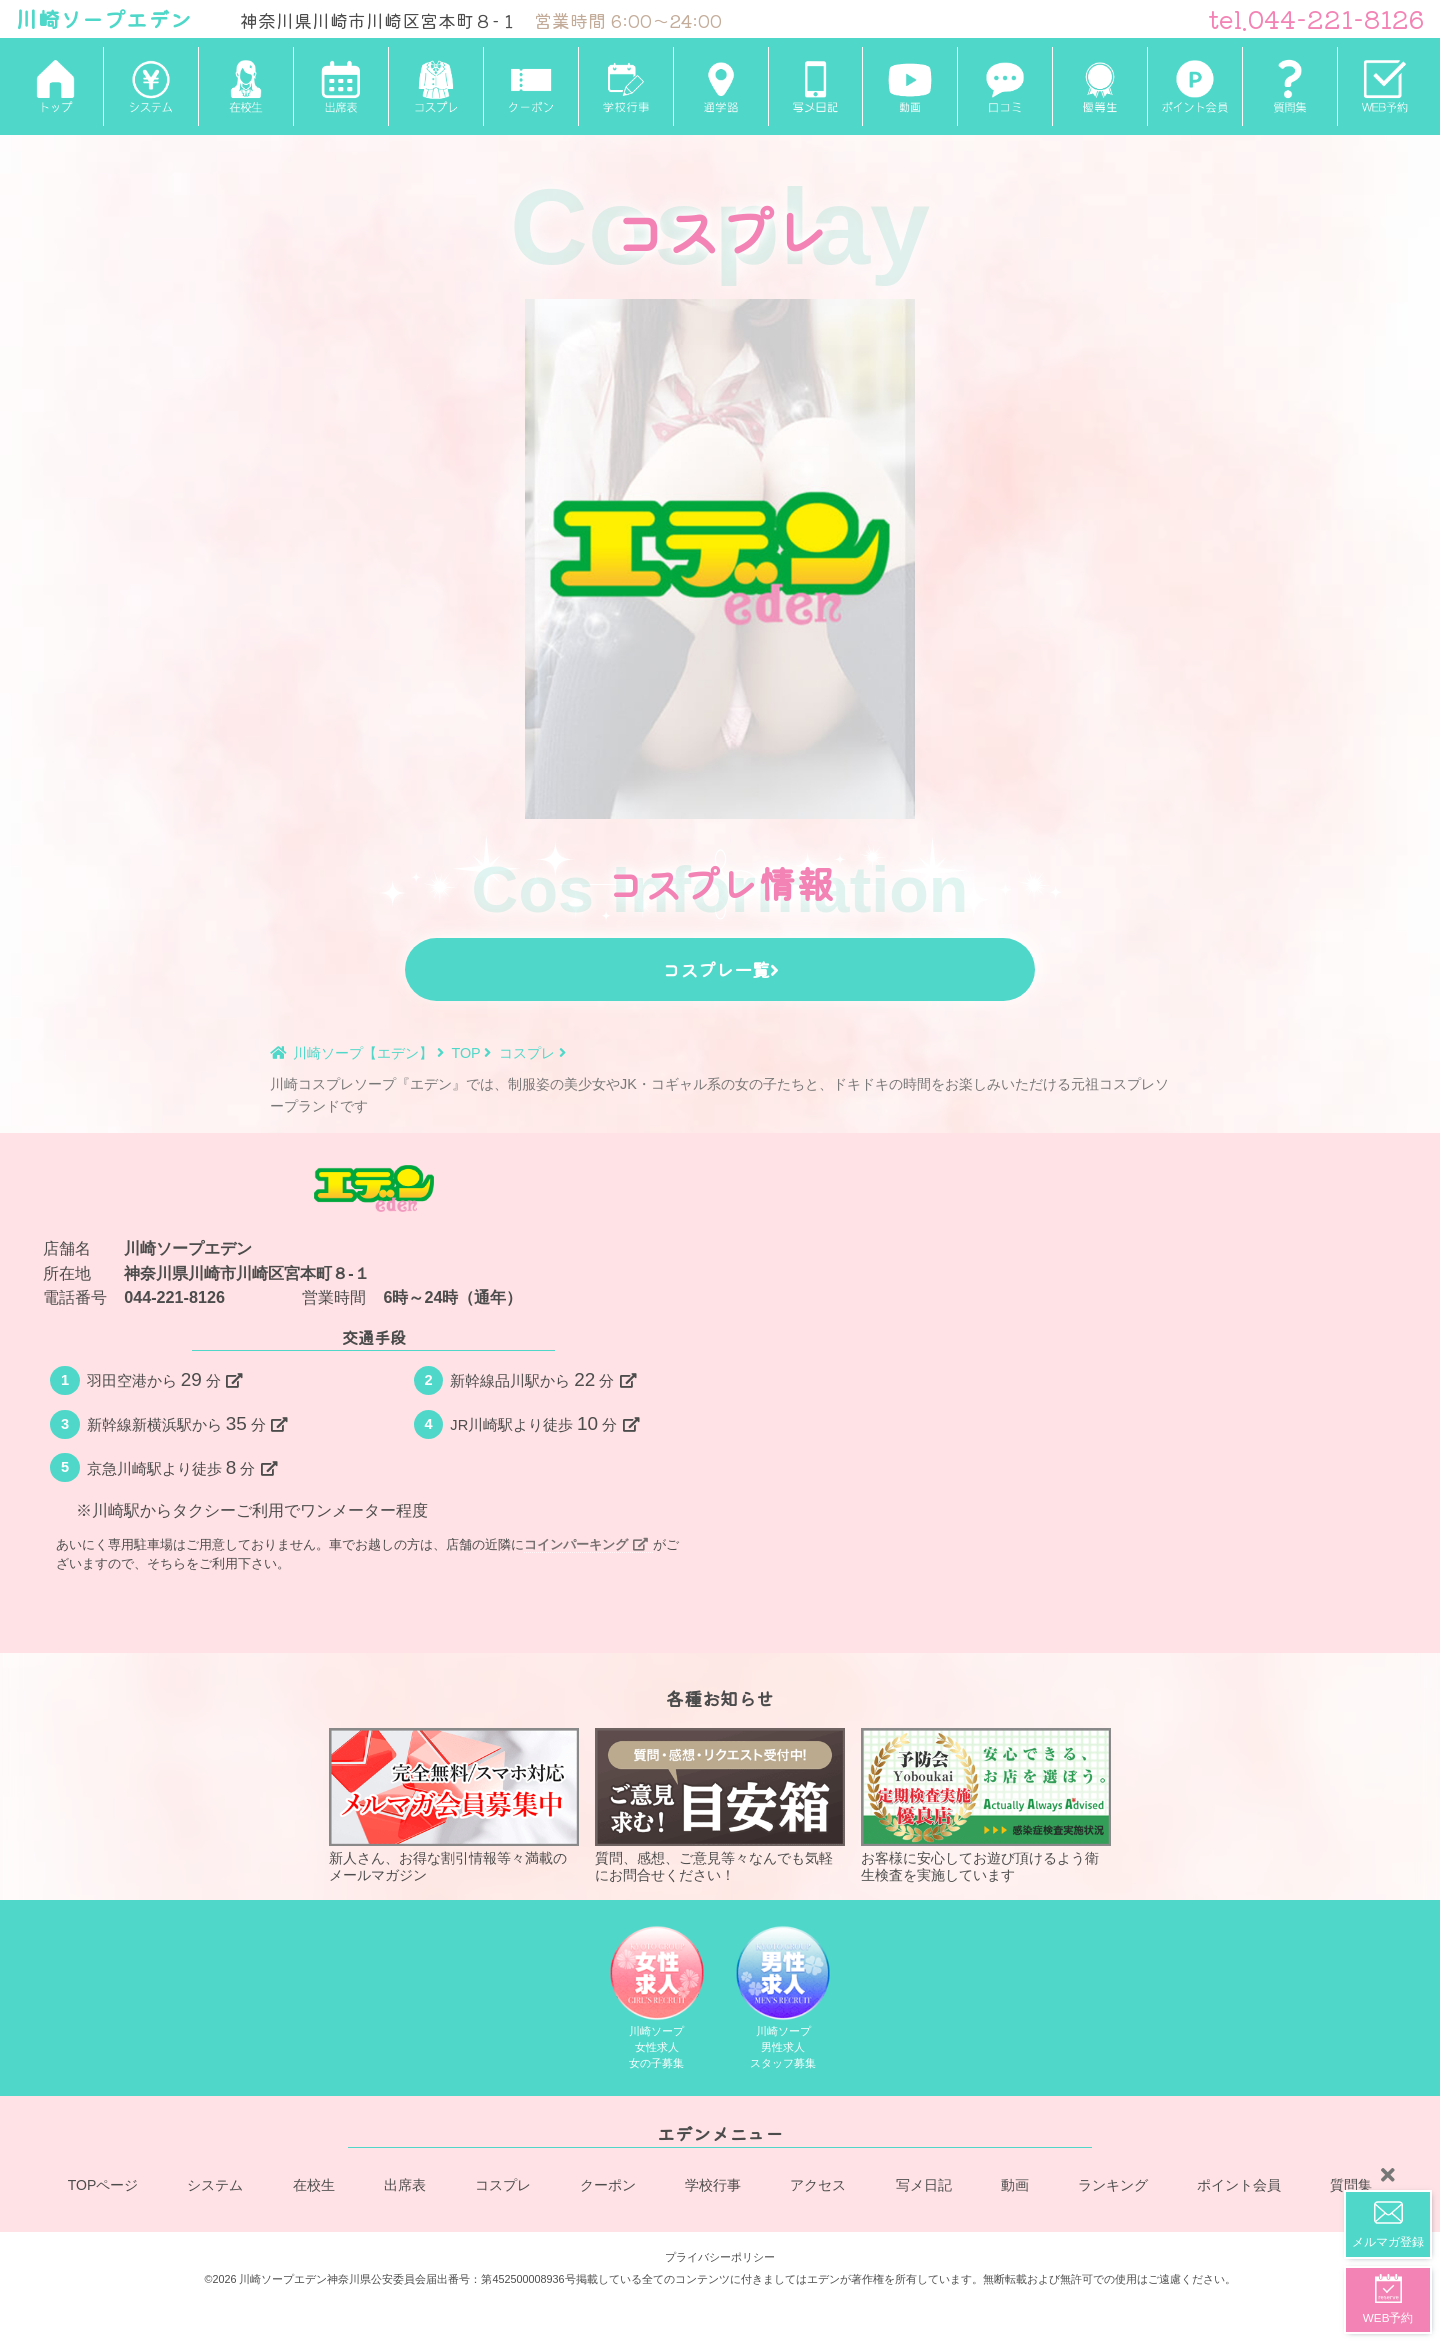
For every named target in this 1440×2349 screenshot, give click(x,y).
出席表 (405, 2185)
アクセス (819, 2185)
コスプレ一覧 (720, 969)
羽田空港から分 (164, 1379)
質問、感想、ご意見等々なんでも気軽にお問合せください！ (720, 1805)
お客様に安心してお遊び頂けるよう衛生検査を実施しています (986, 1805)
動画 (1015, 2185)
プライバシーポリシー (720, 2252)
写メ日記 (924, 2185)
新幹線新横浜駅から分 (187, 1423)
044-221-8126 (174, 1297)
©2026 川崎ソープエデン (265, 2275)
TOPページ (103, 2185)
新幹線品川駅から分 (542, 1379)
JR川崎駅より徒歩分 (544, 1423)
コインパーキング (586, 1544)
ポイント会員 (1239, 2185)
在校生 (314, 2185)
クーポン (609, 2185)
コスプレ (503, 2185)
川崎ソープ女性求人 (656, 2000)
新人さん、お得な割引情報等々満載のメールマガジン (454, 1805)
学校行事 (714, 2185)
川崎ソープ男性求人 (783, 2000)
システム (216, 2185)
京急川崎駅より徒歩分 (182, 1467)
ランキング (1113, 2185)
